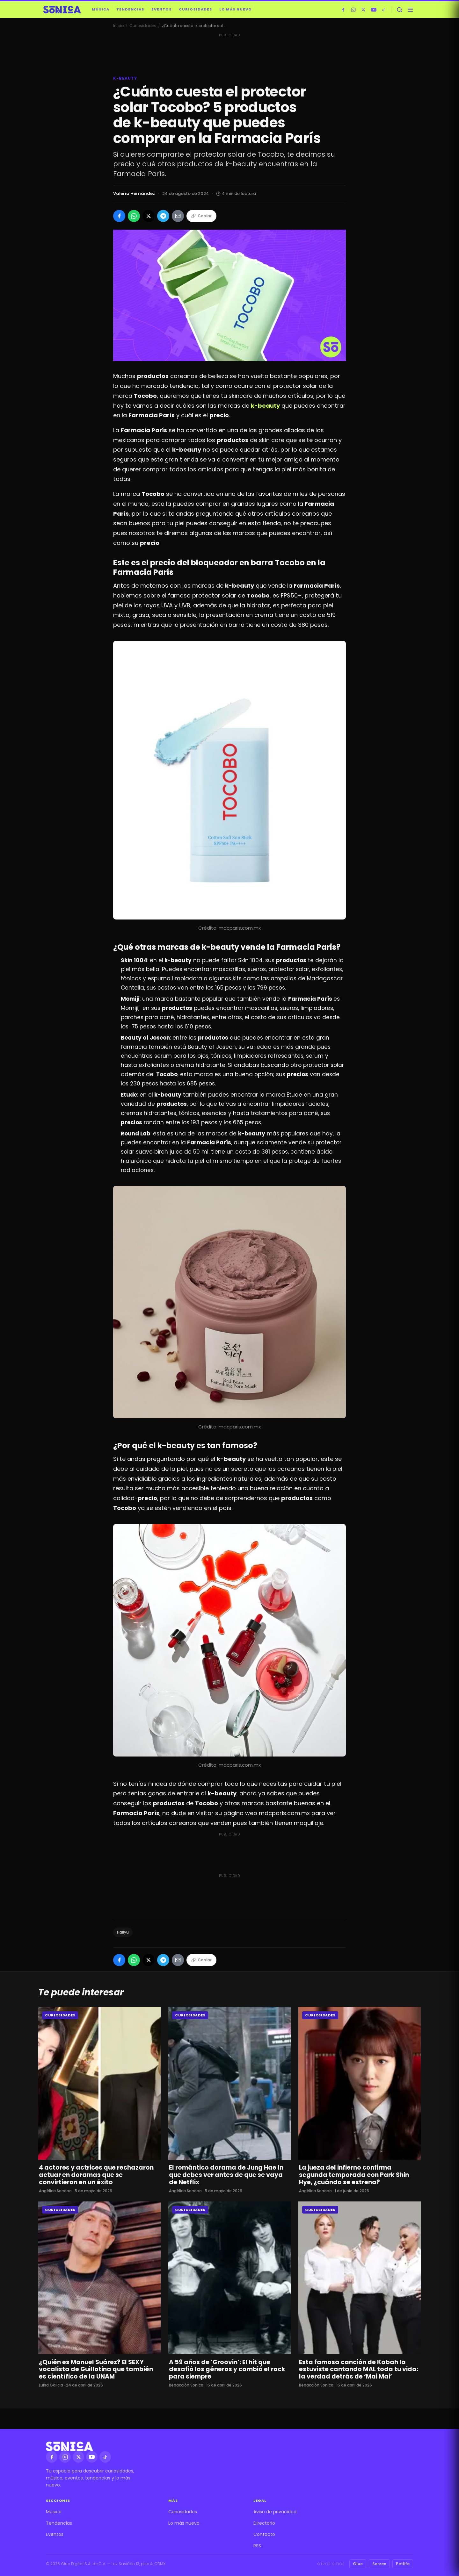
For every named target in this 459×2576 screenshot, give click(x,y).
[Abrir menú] (410, 9)
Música (100, 9)
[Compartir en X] (148, 216)
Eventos (161, 9)
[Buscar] (399, 9)
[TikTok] (384, 9)
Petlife (403, 2563)
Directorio (264, 2523)
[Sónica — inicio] (62, 9)
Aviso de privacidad (274, 2511)
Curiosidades (195, 9)
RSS (257, 2546)
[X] (363, 9)
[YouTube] (373, 9)
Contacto (264, 2534)
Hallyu (123, 1932)
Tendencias (130, 9)
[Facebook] (343, 9)
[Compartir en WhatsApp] (134, 216)
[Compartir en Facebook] (119, 216)
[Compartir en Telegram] (163, 216)
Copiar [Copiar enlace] (201, 215)
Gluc (358, 2563)
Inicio (118, 25)
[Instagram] (353, 9)
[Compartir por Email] (178, 216)
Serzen (379, 2563)
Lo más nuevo (235, 9)
